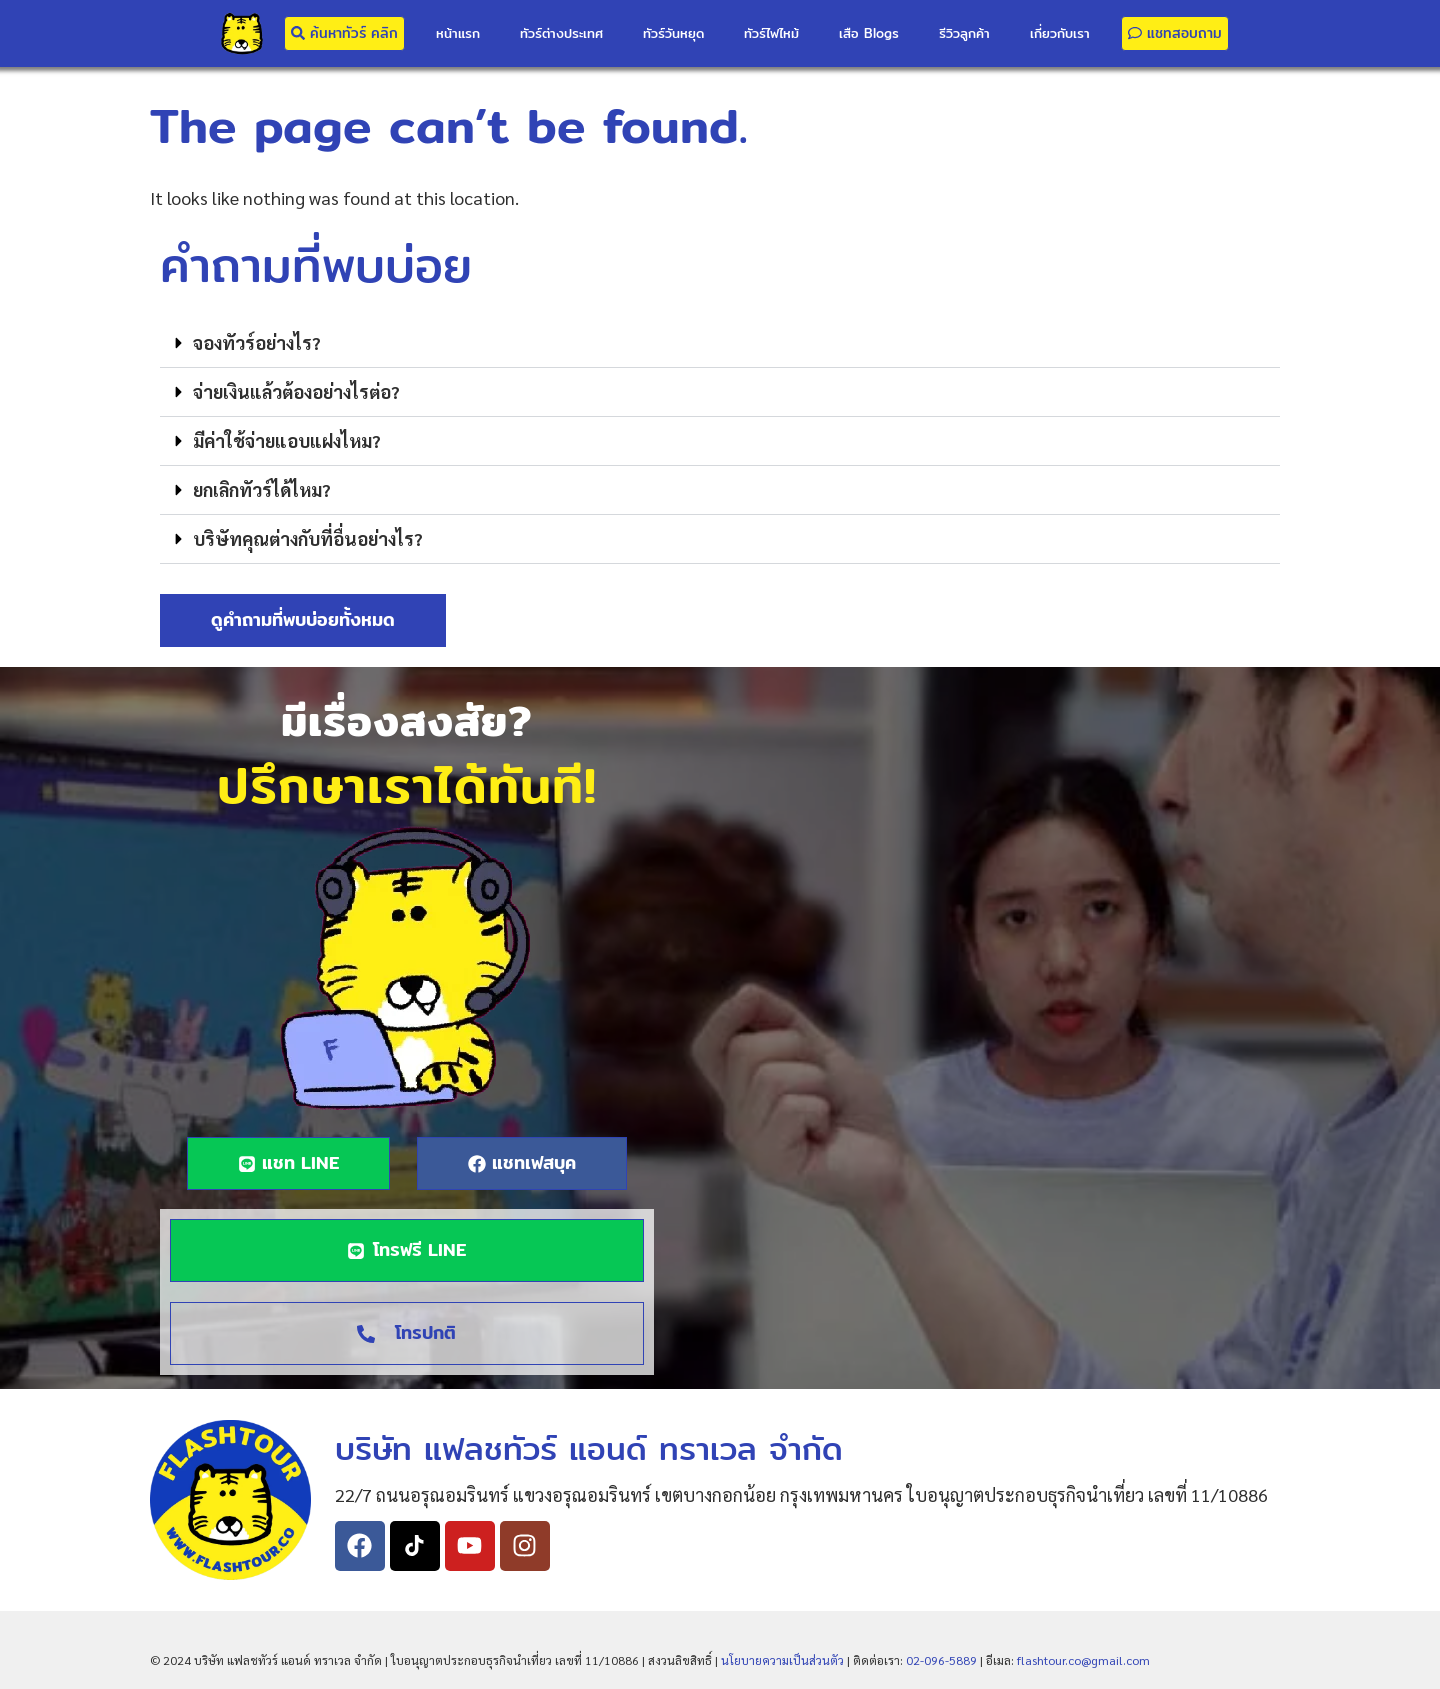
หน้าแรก (458, 33)
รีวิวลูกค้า (964, 33)
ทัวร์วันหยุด (673, 33)
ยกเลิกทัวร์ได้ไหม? (262, 489)
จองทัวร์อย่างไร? (257, 342)
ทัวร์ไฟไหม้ (771, 33)
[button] (720, 343)
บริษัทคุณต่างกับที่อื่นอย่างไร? (308, 538)
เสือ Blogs (869, 33)
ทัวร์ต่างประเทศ (561, 33)
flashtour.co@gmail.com (1083, 1660)
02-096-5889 (941, 1660)
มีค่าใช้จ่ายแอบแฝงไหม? (287, 440)
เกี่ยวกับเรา (1060, 33)
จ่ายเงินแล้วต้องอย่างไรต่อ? (296, 391)
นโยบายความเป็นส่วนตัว (782, 1660)
